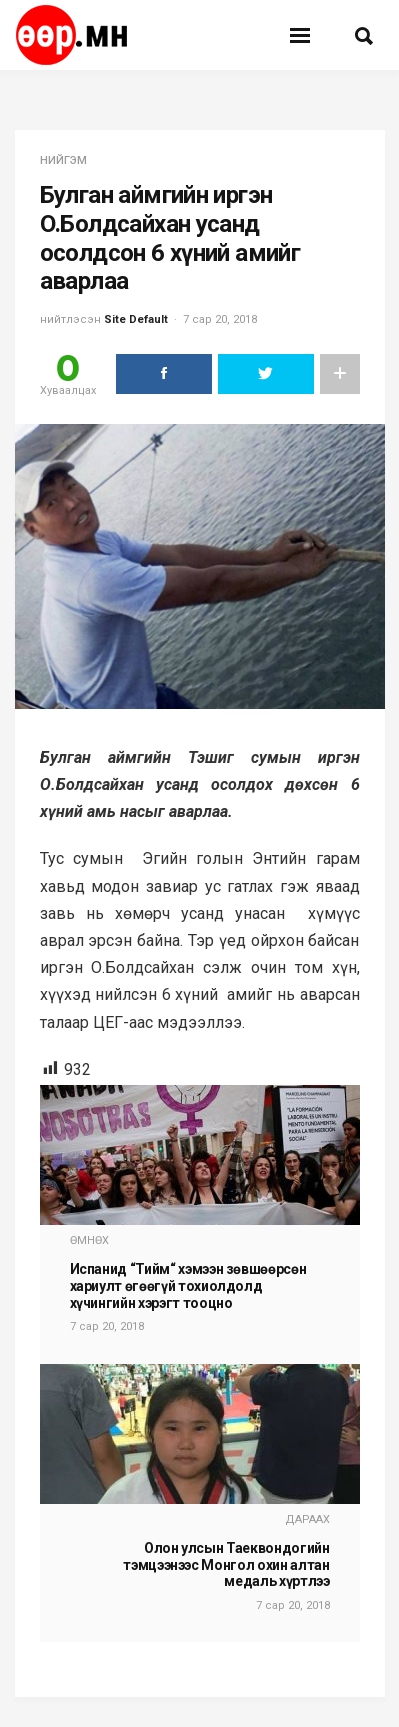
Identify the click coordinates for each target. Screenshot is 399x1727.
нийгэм (63, 160)
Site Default (136, 319)
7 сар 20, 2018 (220, 319)
